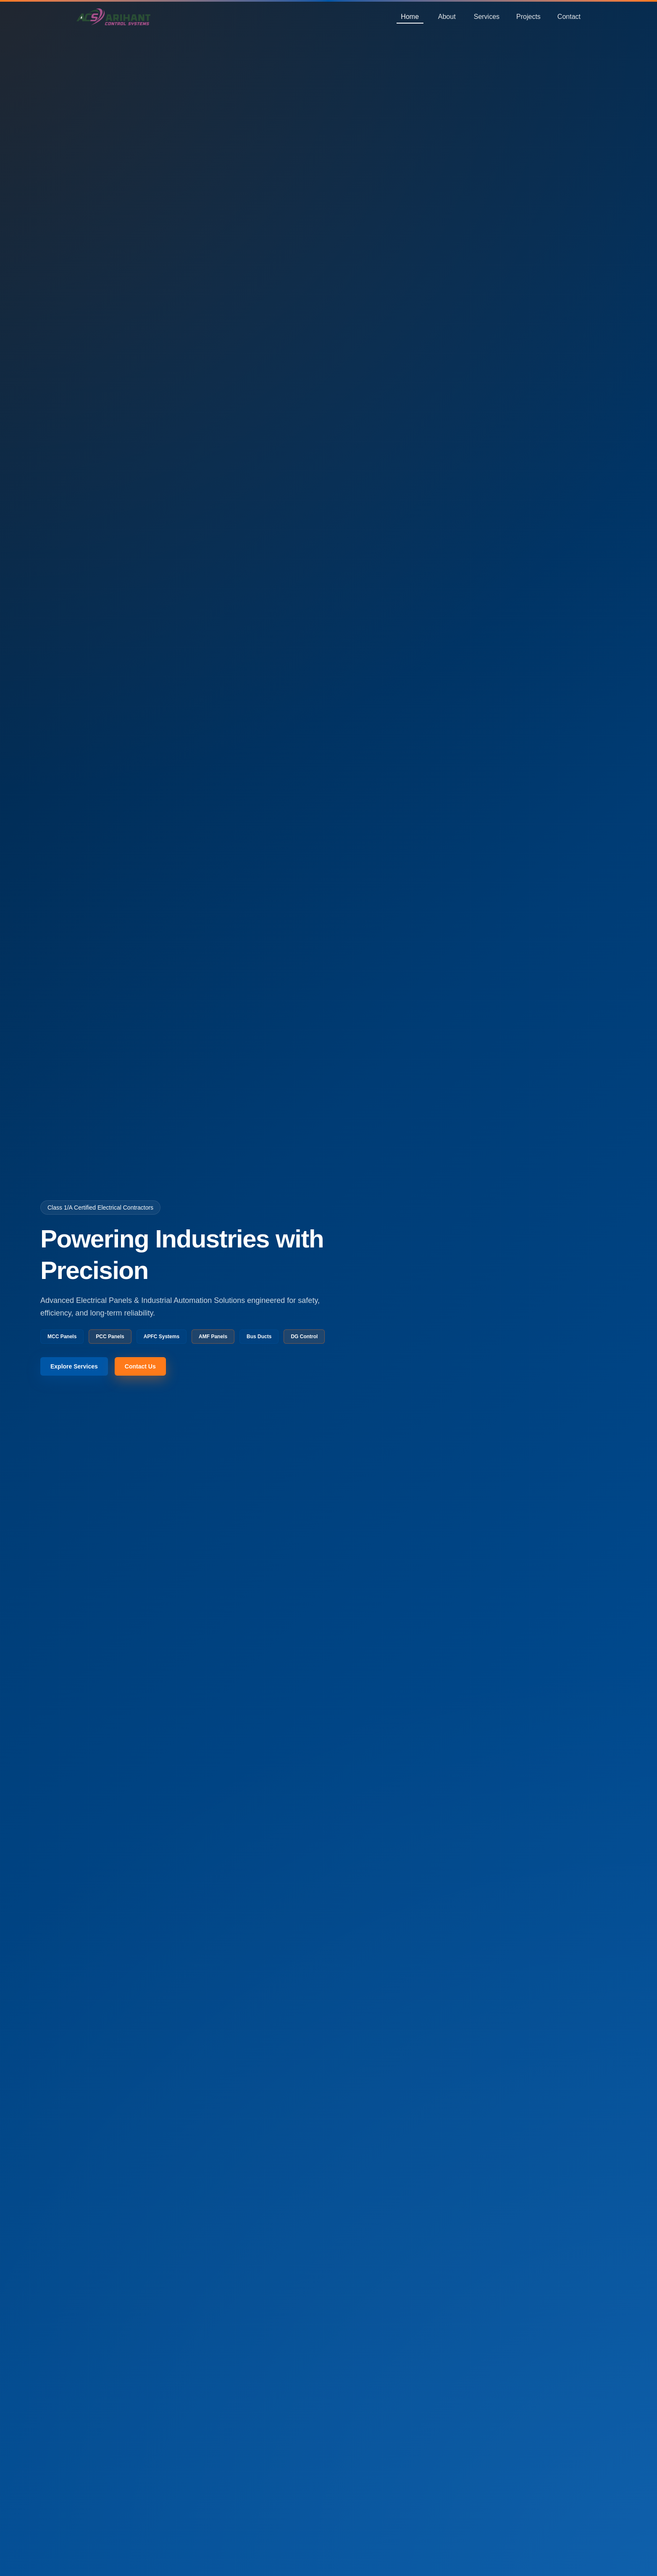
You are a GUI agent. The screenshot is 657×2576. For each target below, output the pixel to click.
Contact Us (140, 1366)
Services (486, 16)
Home (410, 16)
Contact (569, 16)
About (447, 16)
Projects (528, 16)
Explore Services (74, 1366)
